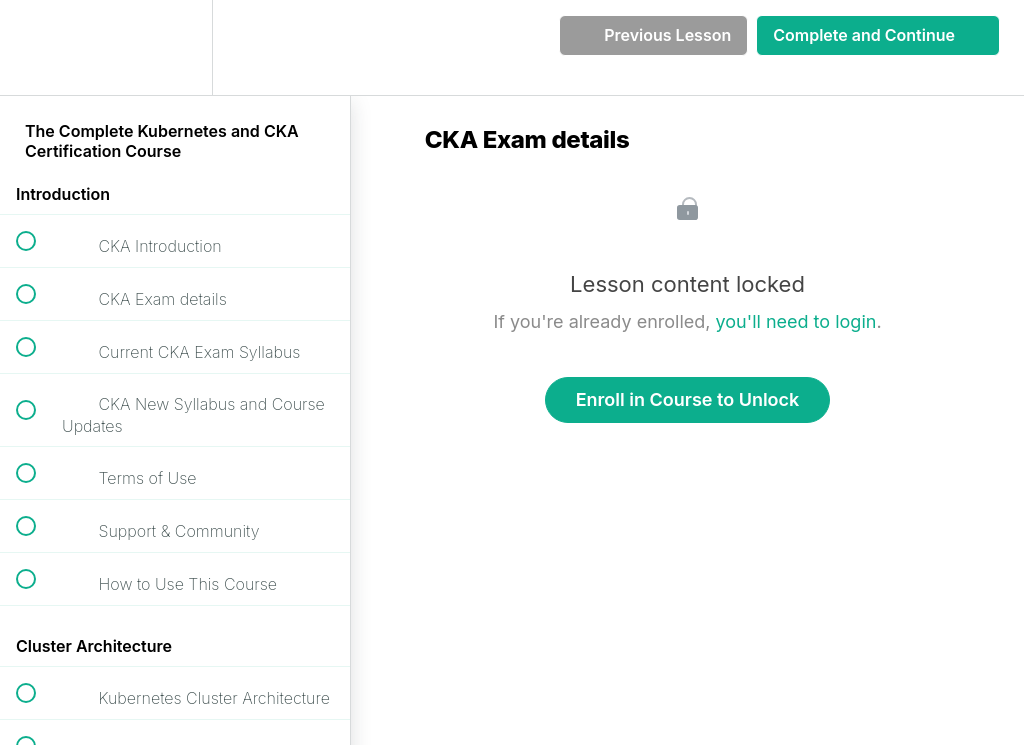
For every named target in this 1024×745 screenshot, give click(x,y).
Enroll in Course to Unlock (688, 399)
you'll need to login (796, 321)
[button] (37, 47)
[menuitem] (175, 47)
